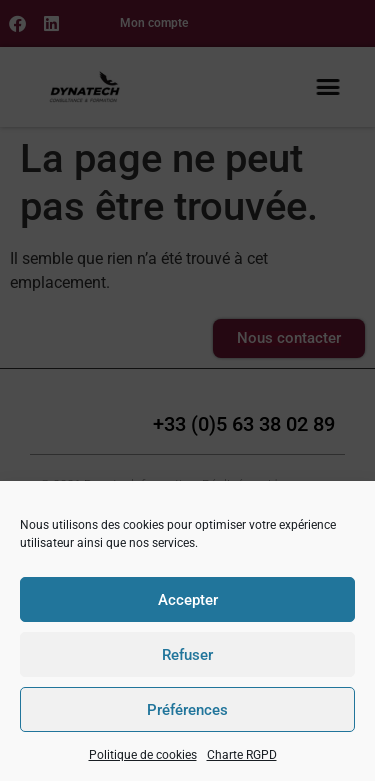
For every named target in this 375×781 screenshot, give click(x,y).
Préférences (187, 710)
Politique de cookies (143, 755)
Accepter (188, 600)
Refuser (187, 655)
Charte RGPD (242, 755)
